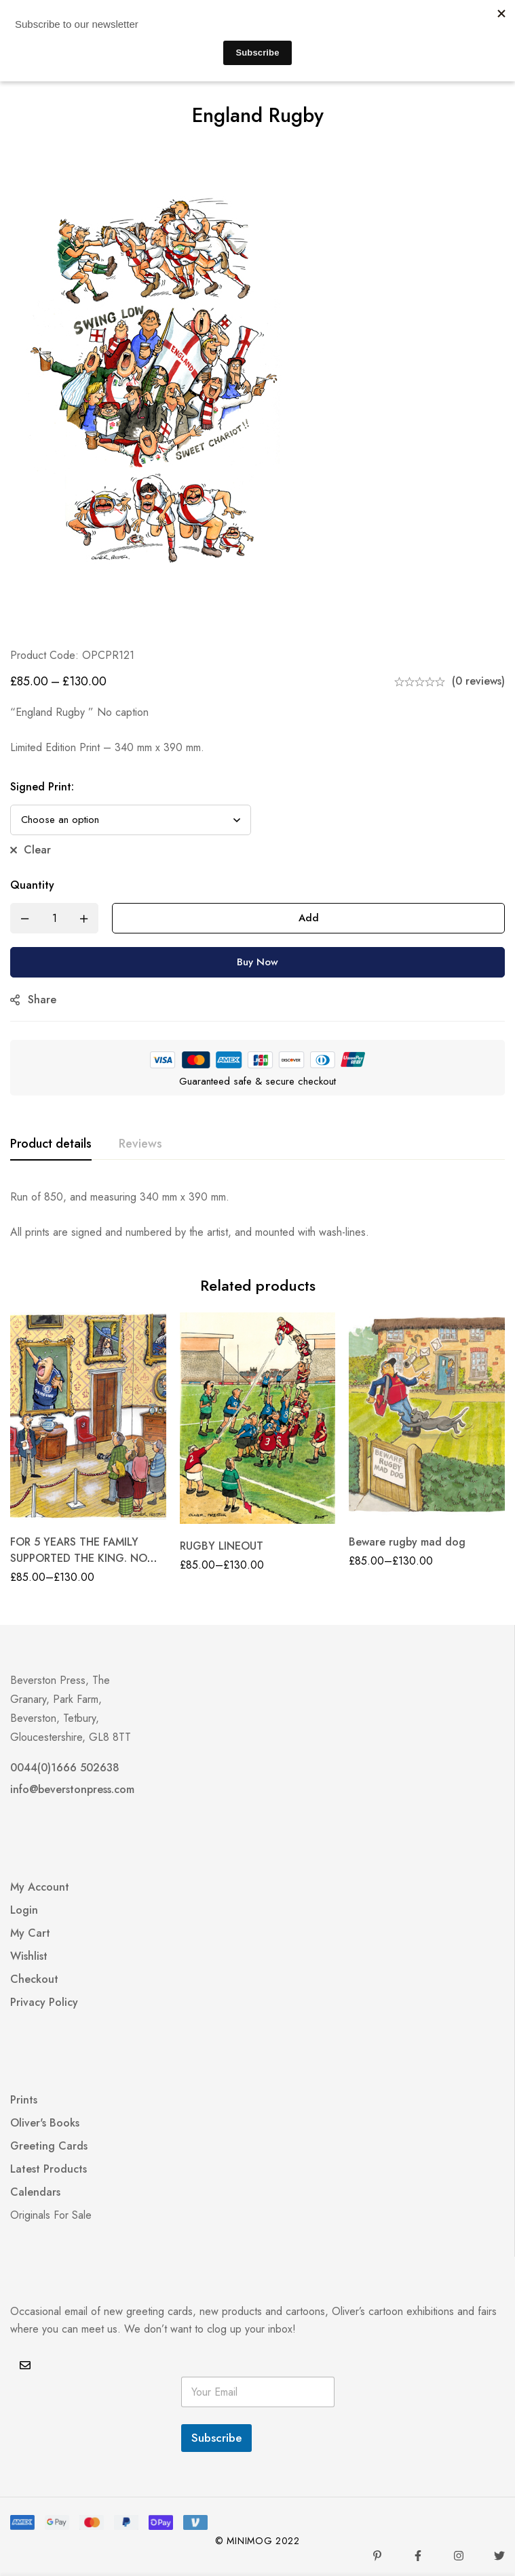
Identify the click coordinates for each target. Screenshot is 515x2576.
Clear (37, 850)
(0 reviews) (478, 681)
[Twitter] (499, 2555)
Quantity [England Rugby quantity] (32, 885)
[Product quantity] (54, 918)
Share (42, 999)
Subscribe (216, 2438)
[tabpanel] (257, 1215)
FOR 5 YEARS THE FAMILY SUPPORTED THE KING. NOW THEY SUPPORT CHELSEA (84, 1558)
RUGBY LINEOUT (221, 1546)
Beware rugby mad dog (407, 1542)
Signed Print (42, 786)
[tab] (51, 1144)
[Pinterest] (377, 2555)
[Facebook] (418, 2555)
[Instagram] (458, 2555)
